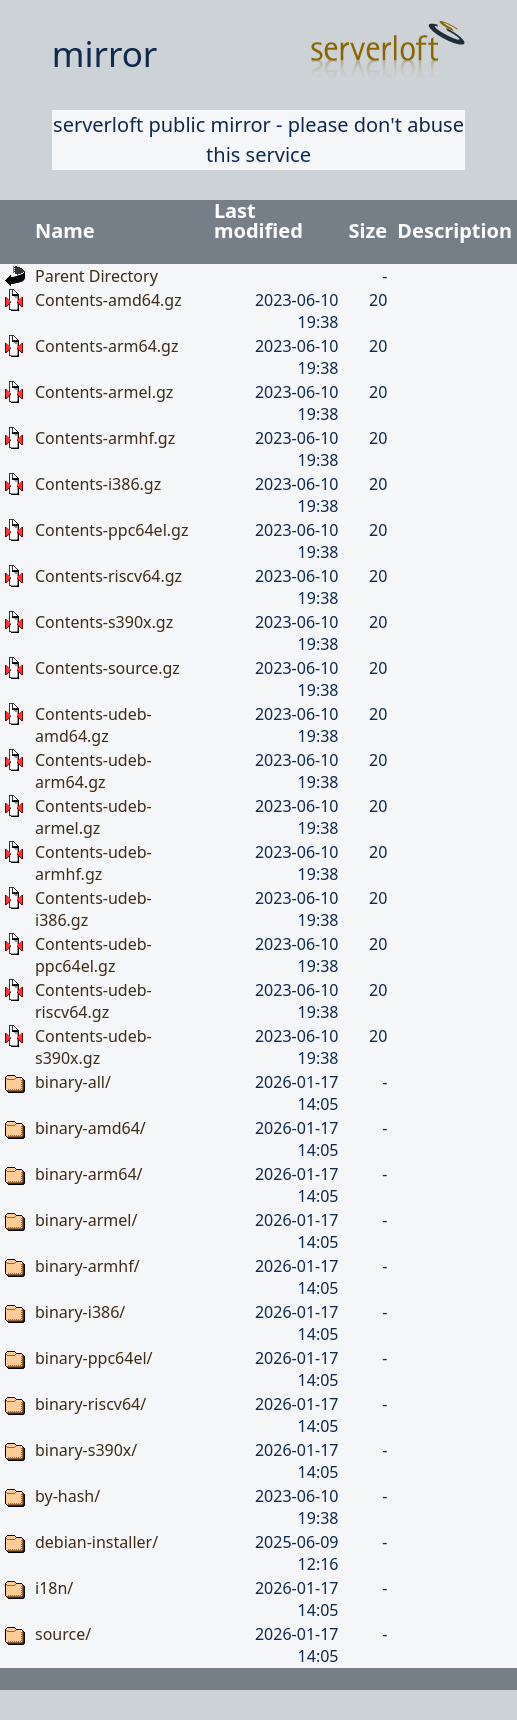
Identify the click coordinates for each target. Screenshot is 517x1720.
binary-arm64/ (89, 1174)
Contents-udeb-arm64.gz (93, 771)
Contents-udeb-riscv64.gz (93, 1001)
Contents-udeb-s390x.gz (93, 1047)
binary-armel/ (86, 1220)
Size (368, 230)
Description (454, 230)
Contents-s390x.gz (104, 622)
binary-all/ (73, 1082)
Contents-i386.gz (98, 484)
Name (65, 230)
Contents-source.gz (107, 668)
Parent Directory (96, 276)
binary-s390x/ (86, 1450)
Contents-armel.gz (104, 392)
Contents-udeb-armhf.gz (93, 863)
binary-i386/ (80, 1312)
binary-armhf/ (87, 1266)
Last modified (258, 220)
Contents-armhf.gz (105, 438)
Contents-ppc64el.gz (111, 530)
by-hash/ (67, 1496)
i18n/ (54, 1588)
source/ (63, 1634)
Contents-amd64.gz (108, 300)
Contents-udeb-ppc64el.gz (93, 955)
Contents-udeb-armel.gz (93, 817)
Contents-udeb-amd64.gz (93, 725)
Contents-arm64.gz (106, 346)
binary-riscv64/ (90, 1404)
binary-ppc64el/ (94, 1358)
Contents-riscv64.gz (108, 576)
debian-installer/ (96, 1542)
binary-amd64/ (90, 1128)
